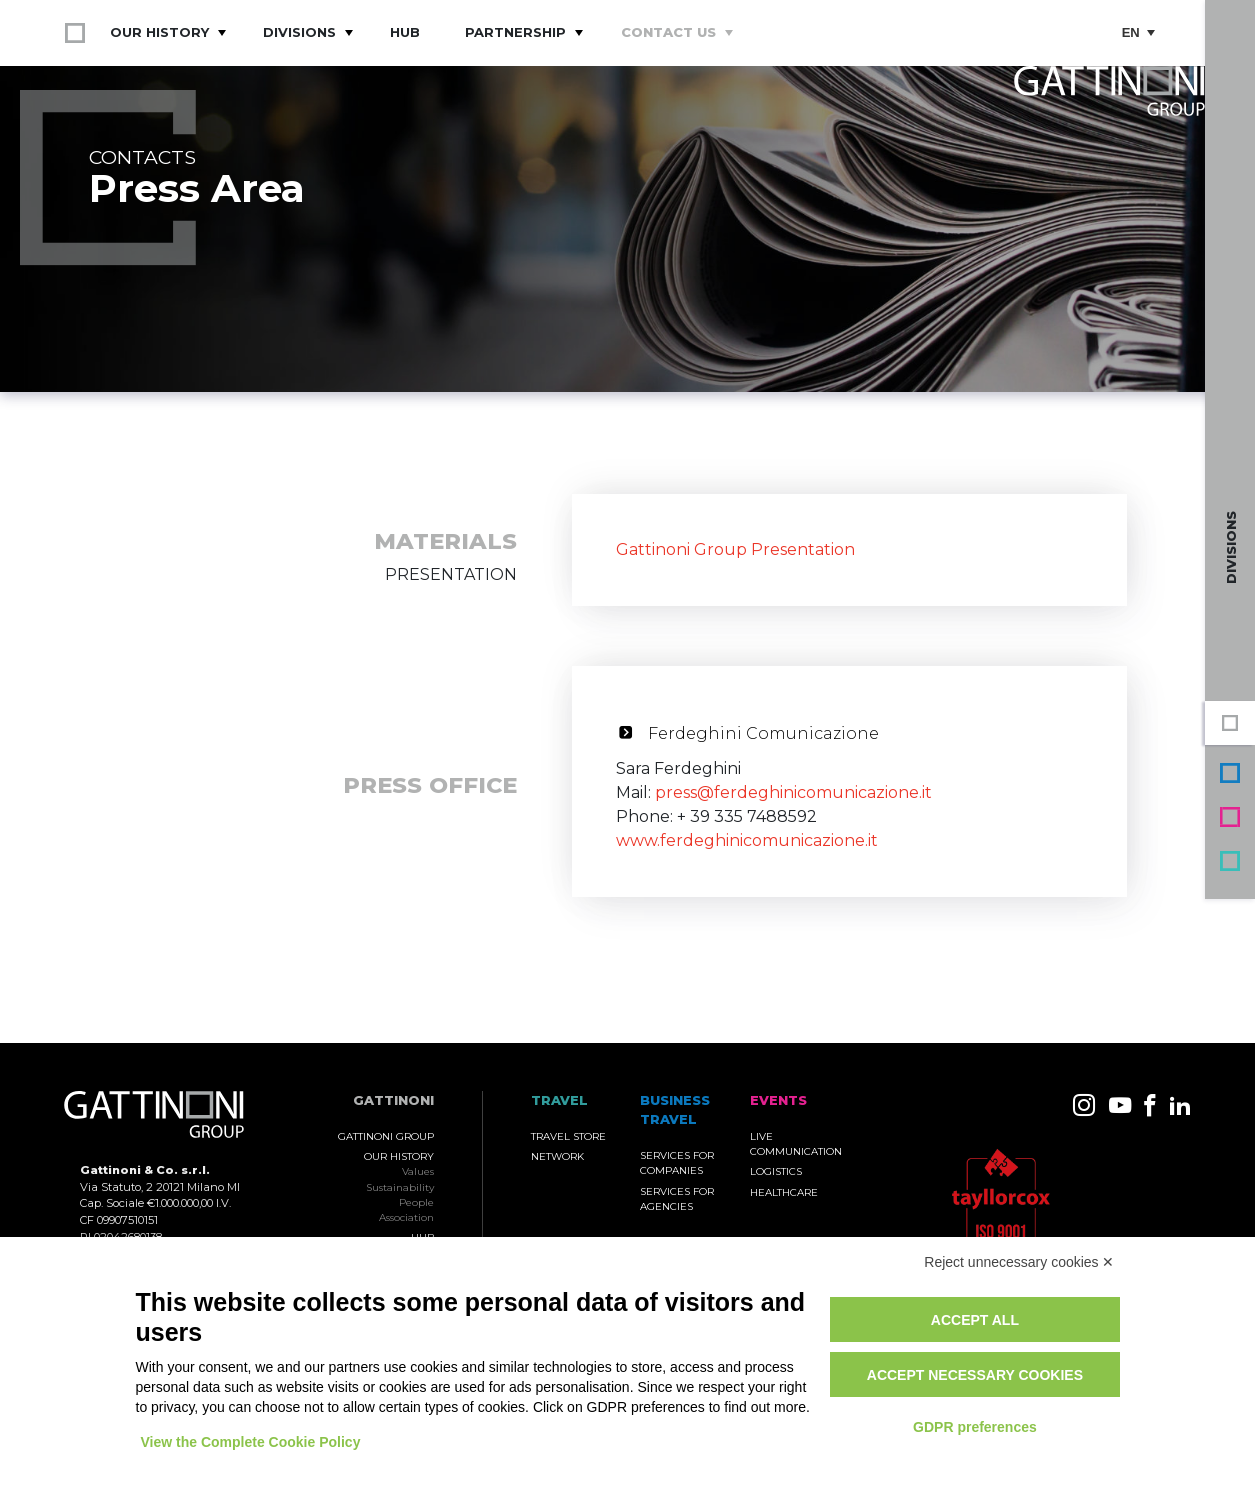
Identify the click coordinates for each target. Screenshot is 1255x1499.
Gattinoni (393, 1100)
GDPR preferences (975, 1427)
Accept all (975, 1320)
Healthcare (784, 1192)
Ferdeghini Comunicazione (763, 733)
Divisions (299, 32)
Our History (159, 32)
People (416, 1202)
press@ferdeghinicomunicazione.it (793, 792)
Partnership (515, 32)
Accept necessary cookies (975, 1375)
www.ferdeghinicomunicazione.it (747, 840)
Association (406, 1217)
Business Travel (1230, 773)
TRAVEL (559, 1100)
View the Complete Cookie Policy (251, 1442)
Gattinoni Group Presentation (735, 549)
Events (1230, 817)
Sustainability (400, 1187)
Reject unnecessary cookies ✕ (1019, 1262)
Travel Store (568, 1136)
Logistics (776, 1171)
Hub (405, 32)
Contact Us (668, 32)
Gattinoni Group (1230, 723)
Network (557, 1156)
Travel (1230, 861)
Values (418, 1171)
